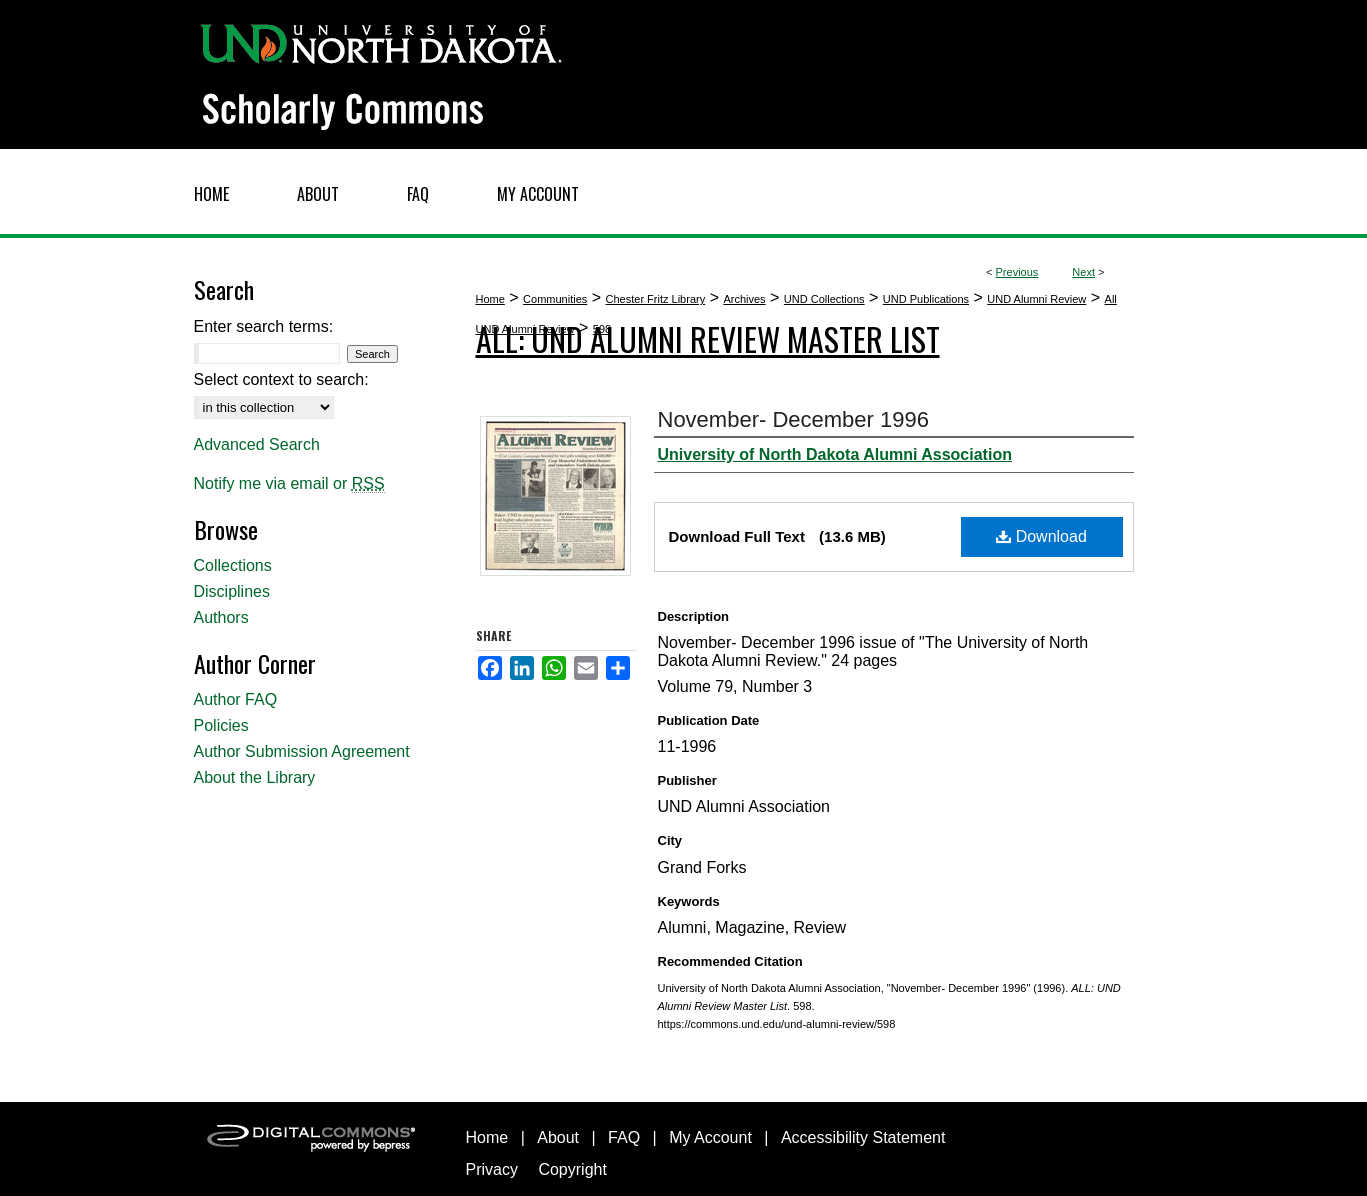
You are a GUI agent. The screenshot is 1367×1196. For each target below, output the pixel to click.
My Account (710, 1137)
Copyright (572, 1169)
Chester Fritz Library (656, 299)
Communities (555, 299)
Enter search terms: (264, 326)
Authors (221, 617)
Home (490, 299)
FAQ (624, 1137)
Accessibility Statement (863, 1137)
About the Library (255, 777)
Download (1041, 536)
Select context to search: (281, 379)
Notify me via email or (289, 484)
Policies (221, 725)
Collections (233, 565)
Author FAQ (236, 699)
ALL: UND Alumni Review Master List (708, 338)
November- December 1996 (793, 419)
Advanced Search (257, 444)
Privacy (492, 1169)
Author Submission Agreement (302, 751)
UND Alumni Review (1036, 299)
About (558, 1137)
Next (1083, 272)
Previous (1017, 272)
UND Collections (824, 299)
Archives (744, 299)
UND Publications (926, 299)
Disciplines (232, 591)
